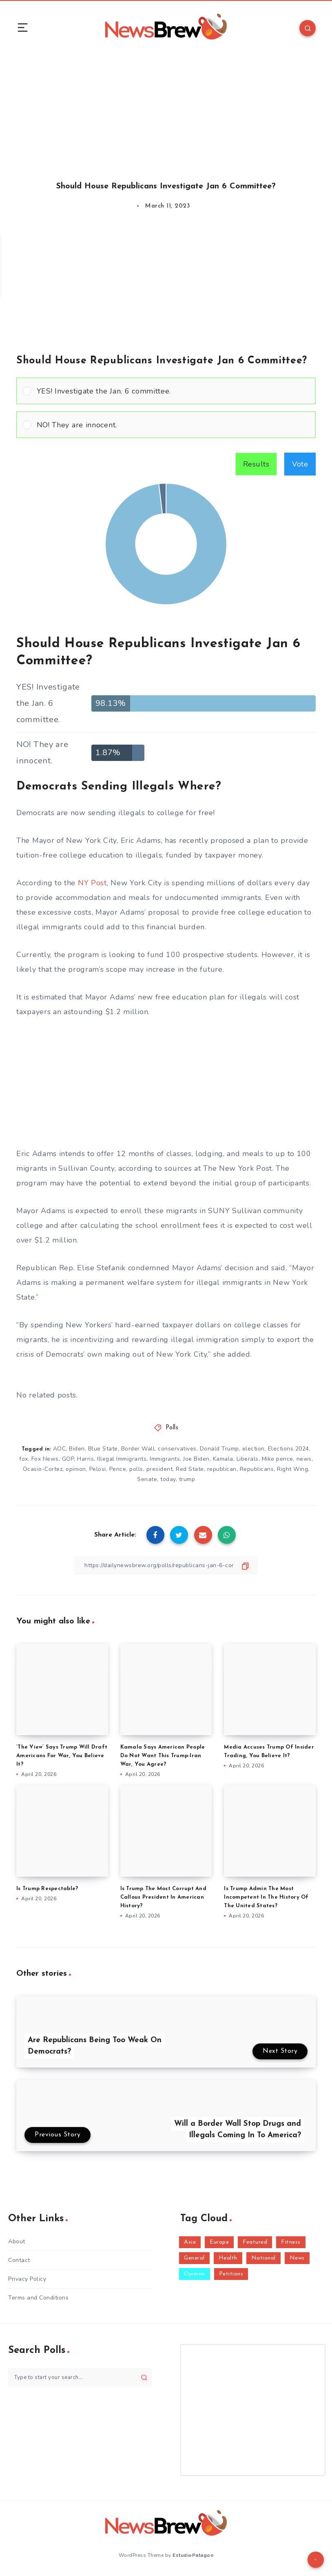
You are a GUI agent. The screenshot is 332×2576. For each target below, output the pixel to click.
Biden (77, 1449)
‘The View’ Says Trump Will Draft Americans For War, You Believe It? (61, 1756)
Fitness (291, 2242)
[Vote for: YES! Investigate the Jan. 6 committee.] (166, 391)
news (304, 1459)
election (253, 1449)
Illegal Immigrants (121, 1459)
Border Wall (138, 1449)
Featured (255, 2242)
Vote (300, 464)
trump (187, 1479)
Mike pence (277, 1459)
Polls (172, 1428)
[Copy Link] (166, 1565)
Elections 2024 (288, 1449)
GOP (68, 1459)
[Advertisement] (166, 109)
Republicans (257, 1469)
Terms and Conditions (38, 2298)
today (168, 1479)
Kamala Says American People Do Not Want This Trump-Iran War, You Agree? (162, 1756)
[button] (173, 391)
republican (222, 1469)
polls (136, 1469)
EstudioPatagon (193, 2555)
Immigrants (165, 1459)
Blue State (103, 1449)
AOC (59, 1449)
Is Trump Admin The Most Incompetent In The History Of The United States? (266, 1897)
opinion (76, 1469)
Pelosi (97, 1469)
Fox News (45, 1459)
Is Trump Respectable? (47, 1888)
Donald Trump (219, 1449)
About (16, 2241)
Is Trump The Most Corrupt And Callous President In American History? (163, 1897)
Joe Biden (196, 1459)
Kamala (223, 1459)
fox (23, 1459)
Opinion (194, 2274)
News (297, 2258)
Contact (19, 2260)
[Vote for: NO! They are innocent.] (166, 425)
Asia (190, 2242)
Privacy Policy (27, 2279)
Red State (190, 1469)
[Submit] (144, 2377)
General (194, 2258)
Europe (219, 2242)
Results (256, 464)
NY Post (92, 883)
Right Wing (292, 1469)
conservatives (177, 1449)
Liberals (248, 1459)
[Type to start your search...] (80, 2377)
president (159, 1469)
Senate (147, 1479)
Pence (117, 1469)
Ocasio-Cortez (43, 1469)
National (263, 2258)
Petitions (231, 2274)
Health (228, 2258)
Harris (85, 1459)
